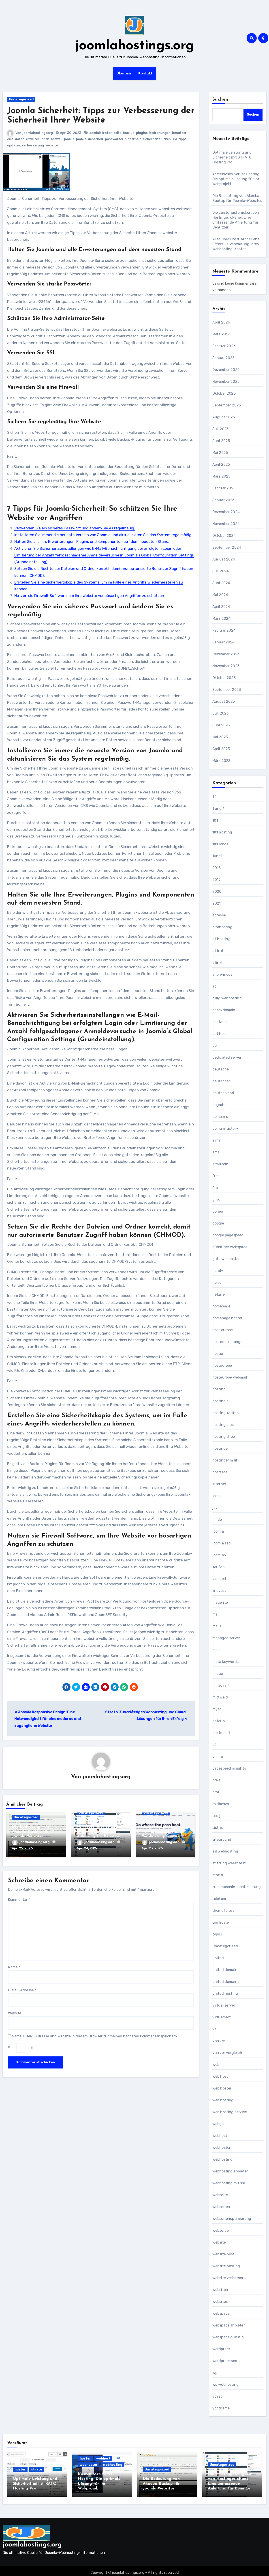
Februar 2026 (224, 346)
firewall (56, 139)
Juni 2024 (221, 583)
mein (216, 1650)
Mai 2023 (220, 737)
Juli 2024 (220, 571)
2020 (217, 891)
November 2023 (226, 666)
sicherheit (133, 139)
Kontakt (145, 73)
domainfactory (225, 1128)
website (51, 145)
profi (216, 1792)
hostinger (220, 1448)
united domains (225, 1982)
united (218, 1958)
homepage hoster (227, 1318)
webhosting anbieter (230, 2171)
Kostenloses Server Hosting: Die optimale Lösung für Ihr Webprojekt (236, 179)
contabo (219, 1022)
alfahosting (222, 927)
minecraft (221, 1685)
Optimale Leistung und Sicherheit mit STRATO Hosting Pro (232, 157)
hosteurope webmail (229, 1377)
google (218, 1223)
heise (217, 1282)
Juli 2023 (220, 713)
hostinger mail (224, 1460)
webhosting (222, 2159)
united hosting (225, 1993)
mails (216, 1626)
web (216, 2064)
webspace (221, 2313)
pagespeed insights (229, 1768)
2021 (216, 903)
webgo (218, 2124)
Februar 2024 (224, 630)
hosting (219, 1389)
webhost (219, 2136)
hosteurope (222, 1365)
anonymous (222, 974)
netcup (218, 1721)
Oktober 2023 (224, 678)
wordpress (221, 2349)
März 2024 (221, 618)
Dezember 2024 (226, 512)
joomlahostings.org (134, 46)
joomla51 (220, 1555)
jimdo (217, 1519)
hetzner (219, 1294)
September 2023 (226, 689)
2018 (216, 868)
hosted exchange (227, 1342)
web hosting (223, 2100)
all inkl (217, 951)
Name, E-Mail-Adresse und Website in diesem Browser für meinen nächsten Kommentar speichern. (95, 2033)
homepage (221, 1306)
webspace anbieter (228, 2325)
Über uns (123, 73)
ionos (217, 1496)
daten (19, 139)
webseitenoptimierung (231, 2218)
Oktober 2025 (224, 393)
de (214, 1045)
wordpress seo (224, 2361)
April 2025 (221, 464)
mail (216, 1614)
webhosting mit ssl (228, 2183)
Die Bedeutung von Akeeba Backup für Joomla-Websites (30, 1832)
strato (217, 1875)
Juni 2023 (221, 725)
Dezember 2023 (226, 654)
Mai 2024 (220, 595)
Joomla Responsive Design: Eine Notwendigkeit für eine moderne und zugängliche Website (47, 1719)
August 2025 (223, 417)
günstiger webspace (230, 1247)
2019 (216, 880)
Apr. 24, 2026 (87, 1849)
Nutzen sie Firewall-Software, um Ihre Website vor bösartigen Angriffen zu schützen (89, 595)
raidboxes (220, 1804)
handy (217, 1271)
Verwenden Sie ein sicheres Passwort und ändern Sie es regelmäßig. (74, 528)
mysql (217, 1709)
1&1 (215, 820)
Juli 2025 (220, 429)
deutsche (220, 1069)
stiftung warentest (229, 1863)
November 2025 (226, 381)
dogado (218, 1105)
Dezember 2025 (226, 370)
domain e (220, 1117)
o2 (214, 1745)
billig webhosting (227, 998)
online (217, 1756)
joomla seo (221, 1543)
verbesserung (33, 145)
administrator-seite (106, 133)
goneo (217, 1211)
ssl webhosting (225, 1851)
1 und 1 (218, 808)
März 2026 (221, 334)
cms (10, 139)
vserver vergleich (227, 2053)
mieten (218, 1673)
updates (13, 145)
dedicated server (227, 1057)
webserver (221, 2230)
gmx (216, 1199)
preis (216, 1780)
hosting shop (223, 1436)
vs (214, 2029)
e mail (217, 1140)
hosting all (221, 1401)
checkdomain (223, 1010)
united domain (225, 1970)
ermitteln (220, 1164)
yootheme (221, 2408)
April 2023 (221, 749)
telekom (219, 1899)
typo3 (217, 1934)
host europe (222, 1330)
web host (220, 2076)
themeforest (223, 1910)
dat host (219, 1034)
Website (14, 2010)
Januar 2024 (223, 642)
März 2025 (221, 476)
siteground (221, 1839)
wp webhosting (225, 2384)
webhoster (221, 2147)
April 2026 (221, 322)
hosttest (219, 1472)
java (216, 1508)
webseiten (221, 2207)
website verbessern (229, 2278)
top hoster (221, 1922)
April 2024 (221, 607)
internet (219, 1484)
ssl (174, 139)
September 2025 (226, 405)
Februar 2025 (223, 488)
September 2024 (226, 547)
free (216, 1176)
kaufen (218, 1567)
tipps (182, 139)
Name (14, 1964)
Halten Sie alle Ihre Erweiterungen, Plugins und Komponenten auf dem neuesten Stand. (91, 541)
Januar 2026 (223, 358)
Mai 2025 (220, 452)
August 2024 (223, 559)
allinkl (217, 962)
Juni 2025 (221, 441)
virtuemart (221, 2017)
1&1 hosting (222, 832)
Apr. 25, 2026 (22, 1849)
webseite (220, 2195)
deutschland (223, 1093)
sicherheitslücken (157, 139)
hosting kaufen (225, 1413)
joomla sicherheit (89, 139)
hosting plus (223, 1425)
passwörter (114, 139)
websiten (220, 2290)
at (214, 986)
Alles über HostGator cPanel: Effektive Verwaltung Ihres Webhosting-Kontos (237, 244)
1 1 (214, 797)
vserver (218, 2041)
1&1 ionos (220, 844)
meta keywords (225, 1662)
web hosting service (229, 2112)
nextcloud (221, 1733)
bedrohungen (160, 133)
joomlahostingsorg (38, 133)
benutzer (179, 133)
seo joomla (221, 1816)
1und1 (217, 856)
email (217, 1152)
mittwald (220, 1697)
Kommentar (19, 1897)
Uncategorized (21, 99)
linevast (219, 1590)
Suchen (220, 99)
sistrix (217, 1827)
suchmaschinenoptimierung (236, 1887)
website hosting (226, 2266)
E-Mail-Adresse (22, 1987)
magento (220, 1602)
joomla (69, 139)
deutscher (221, 1081)
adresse (219, 915)
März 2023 (221, 761)
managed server (226, 1638)
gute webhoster (226, 1259)
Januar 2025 (223, 500)
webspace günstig (228, 2337)
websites (220, 2301)
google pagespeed (228, 1235)
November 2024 (226, 524)
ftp (215, 1188)
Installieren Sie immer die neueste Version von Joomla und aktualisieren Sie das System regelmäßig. (103, 535)
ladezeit (219, 1579)
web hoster (222, 2088)
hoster (218, 1353)
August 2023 (223, 701)
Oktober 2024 (224, 535)
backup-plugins (135, 133)
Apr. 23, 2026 (152, 1849)
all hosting (221, 939)
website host (223, 2254)
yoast (217, 2396)
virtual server (223, 2005)
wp (214, 2373)
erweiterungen (37, 139)
